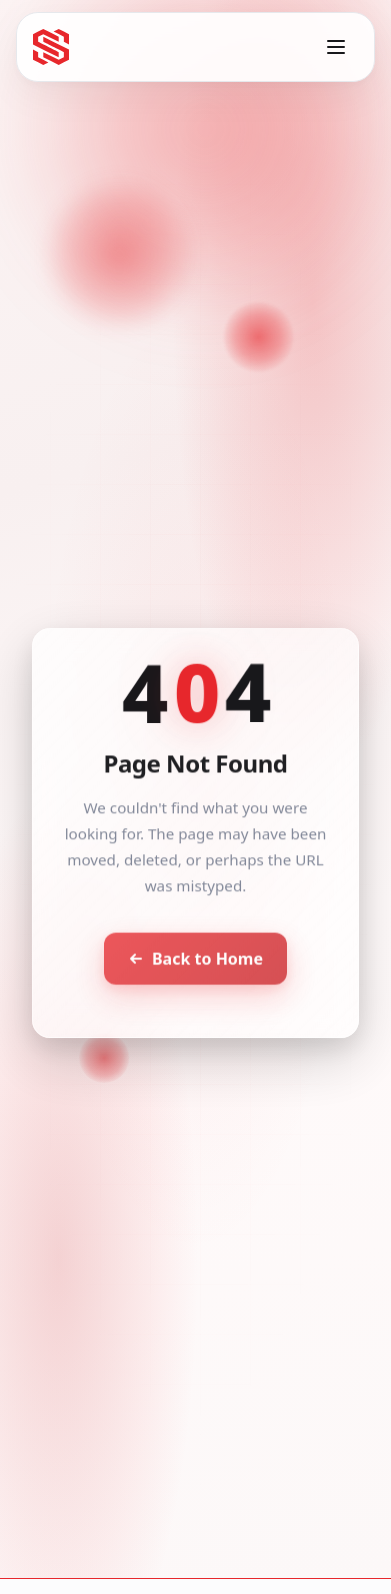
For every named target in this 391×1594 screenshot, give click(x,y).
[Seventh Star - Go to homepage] (51, 47)
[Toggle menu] (336, 47)
